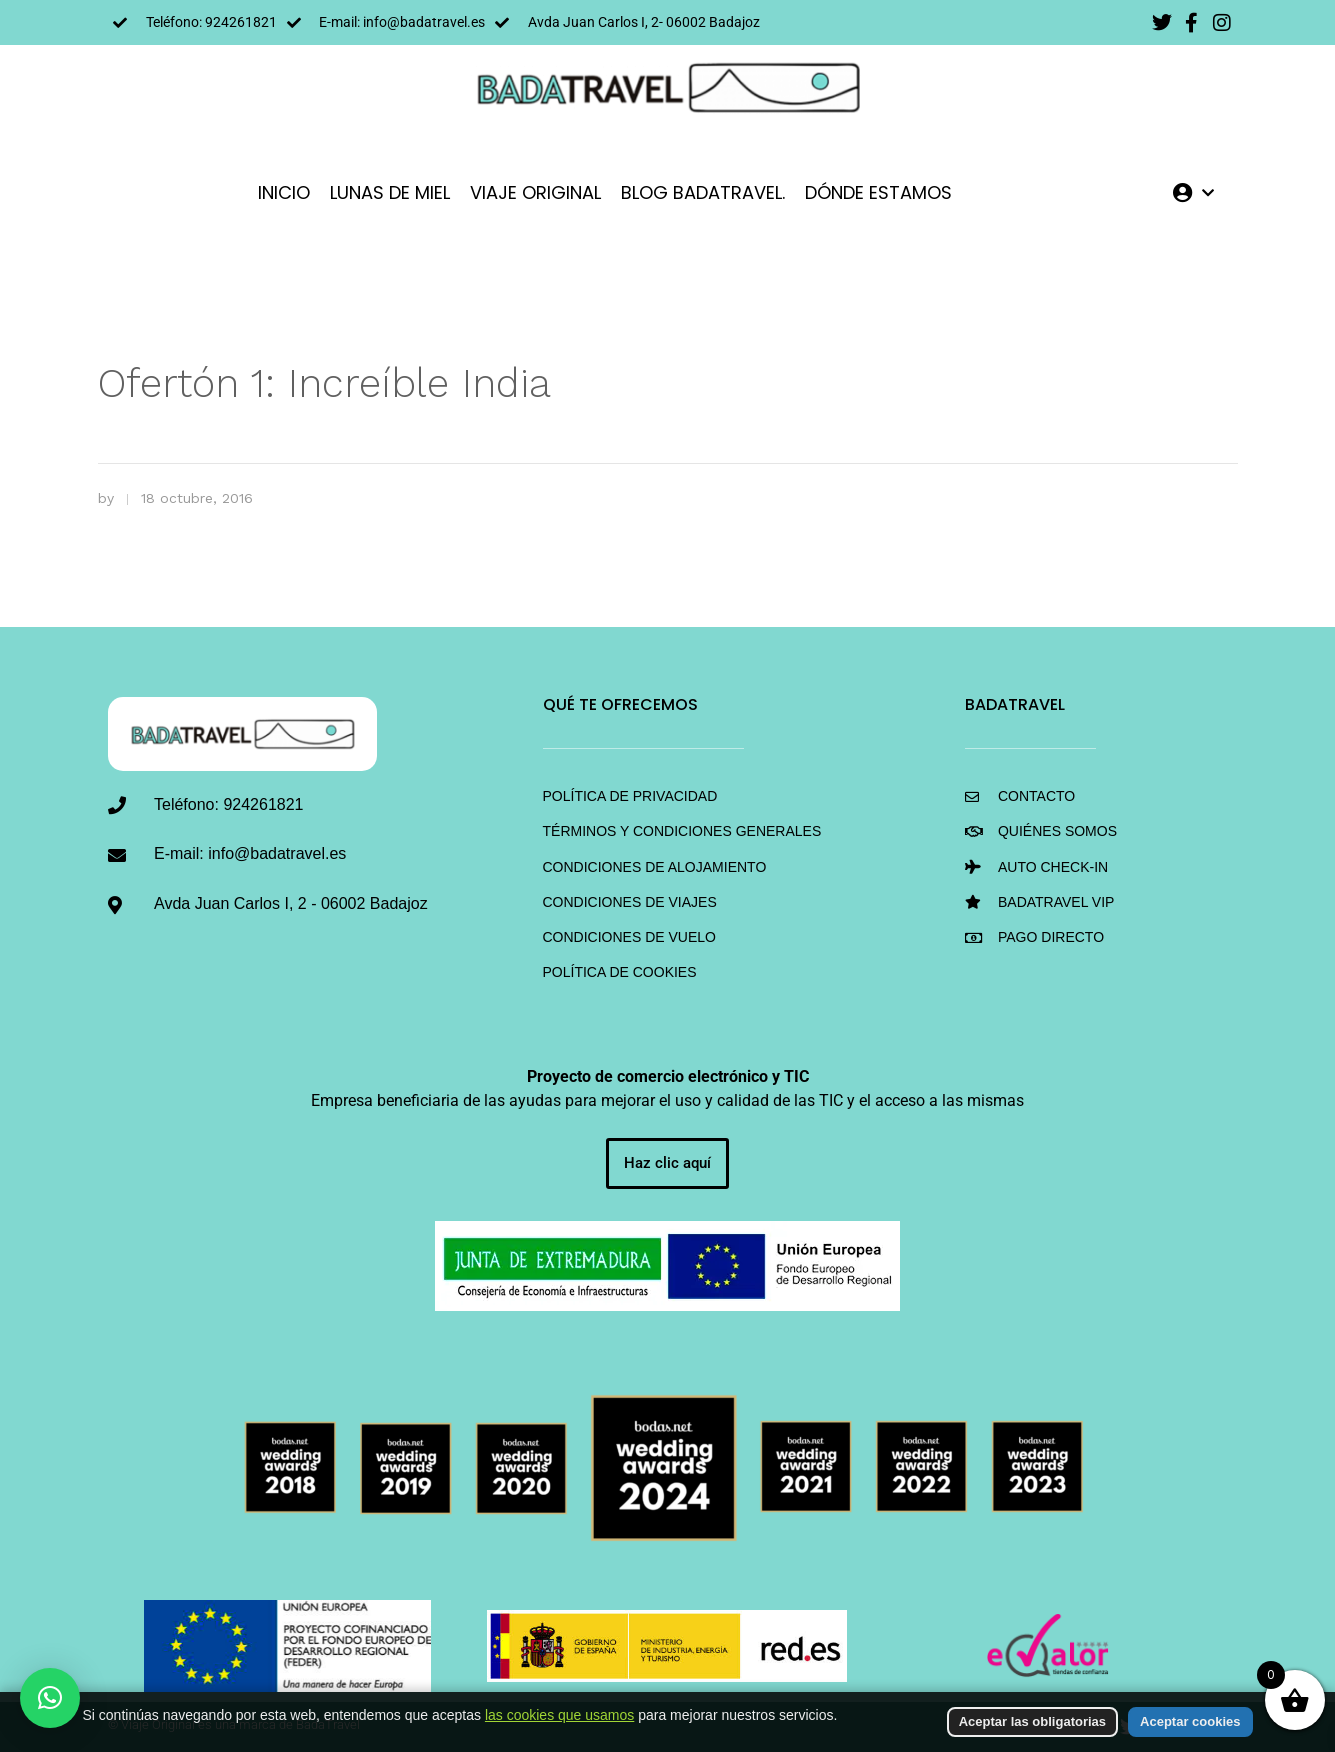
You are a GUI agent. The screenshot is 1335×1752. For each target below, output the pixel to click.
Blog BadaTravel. (703, 192)
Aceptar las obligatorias (1032, 1721)
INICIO (284, 192)
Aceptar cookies (1190, 1721)
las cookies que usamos (559, 1715)
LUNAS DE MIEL (390, 192)
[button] (50, 1698)
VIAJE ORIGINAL (535, 192)
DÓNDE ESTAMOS (878, 192)
